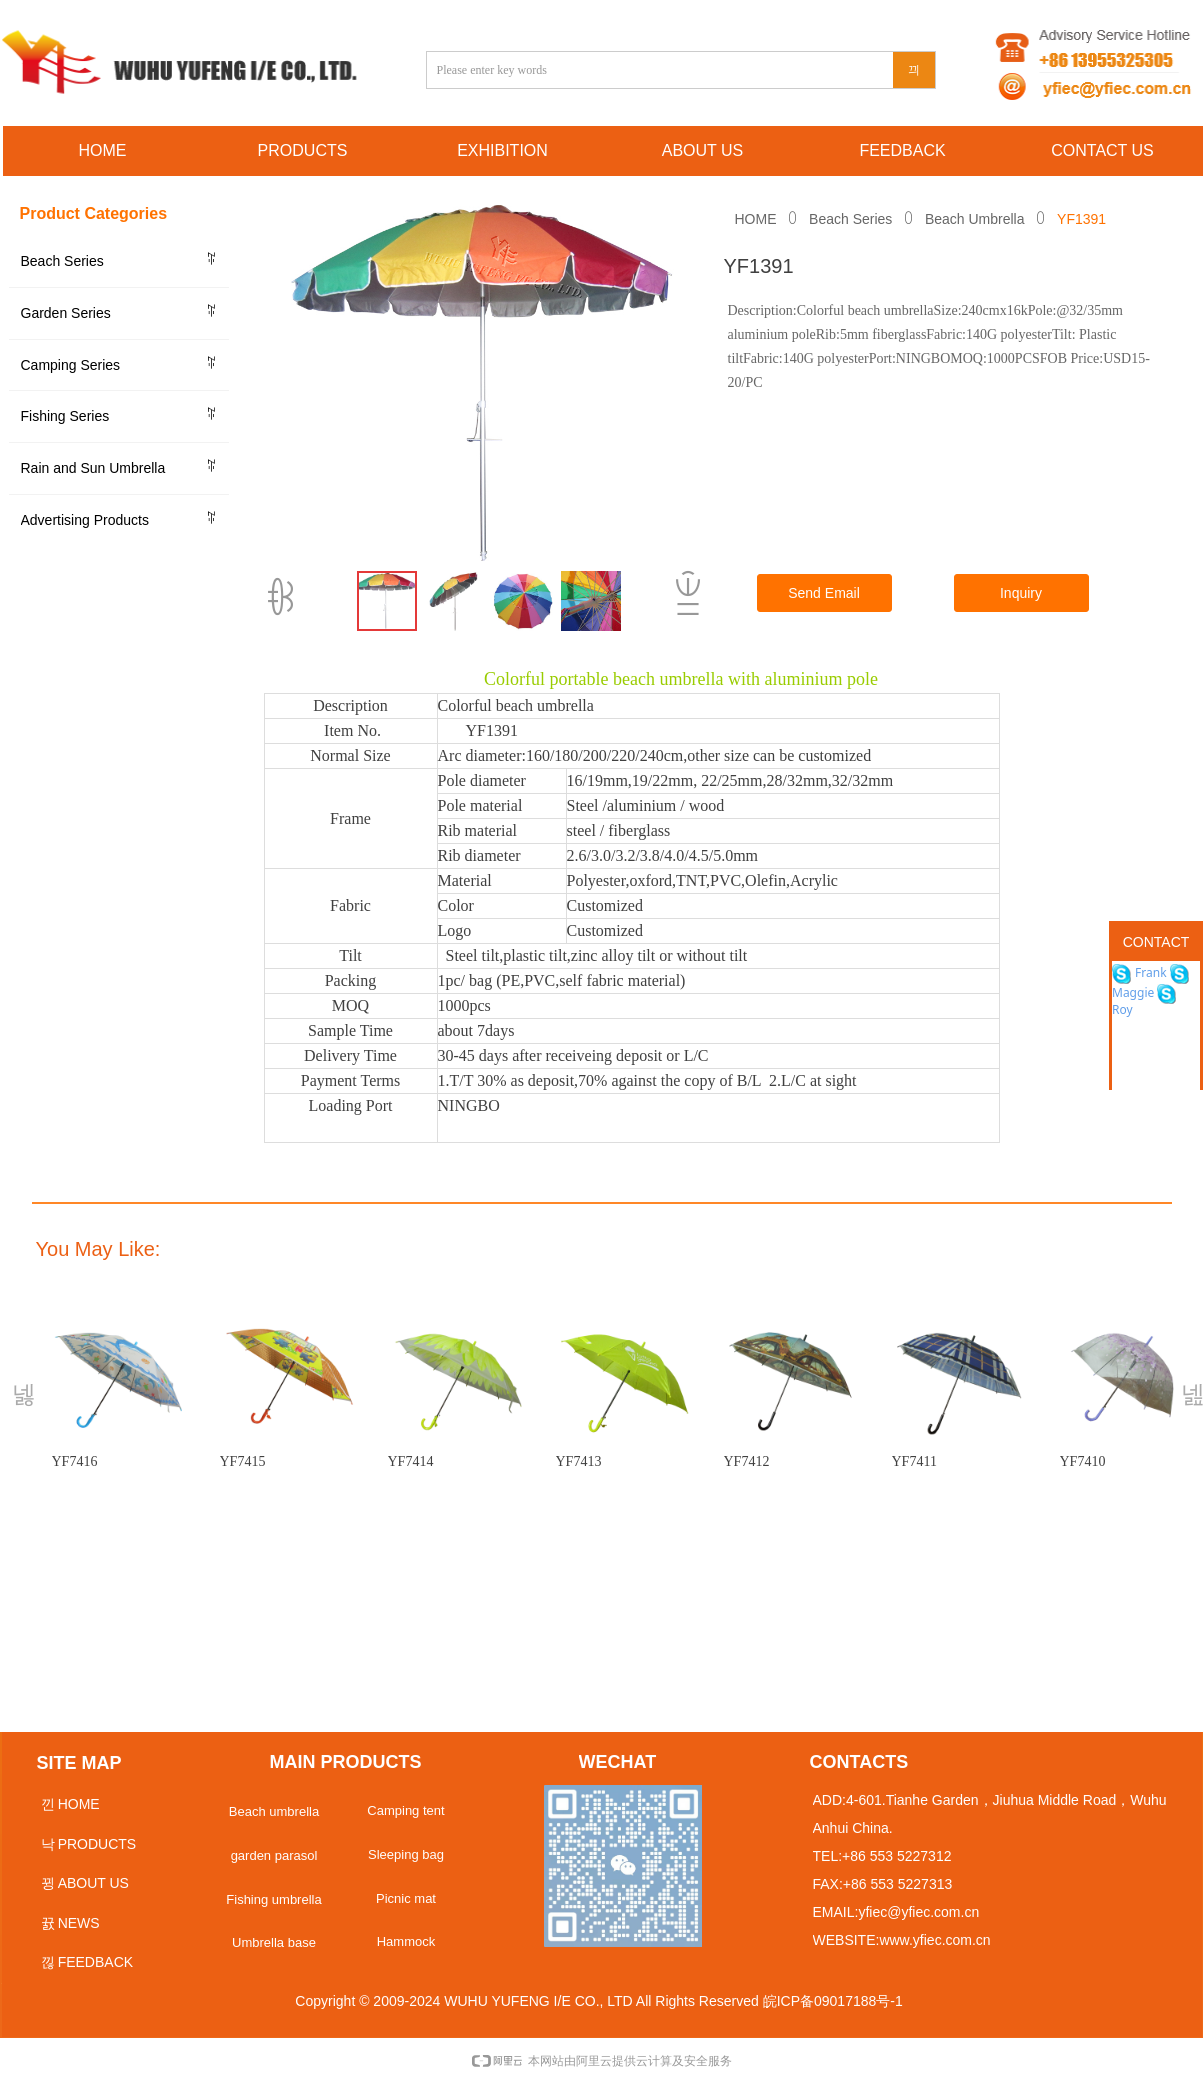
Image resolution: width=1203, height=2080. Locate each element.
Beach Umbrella (975, 219)
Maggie (1133, 992)
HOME (756, 219)
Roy (1122, 1009)
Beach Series (850, 219)
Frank (1149, 972)
